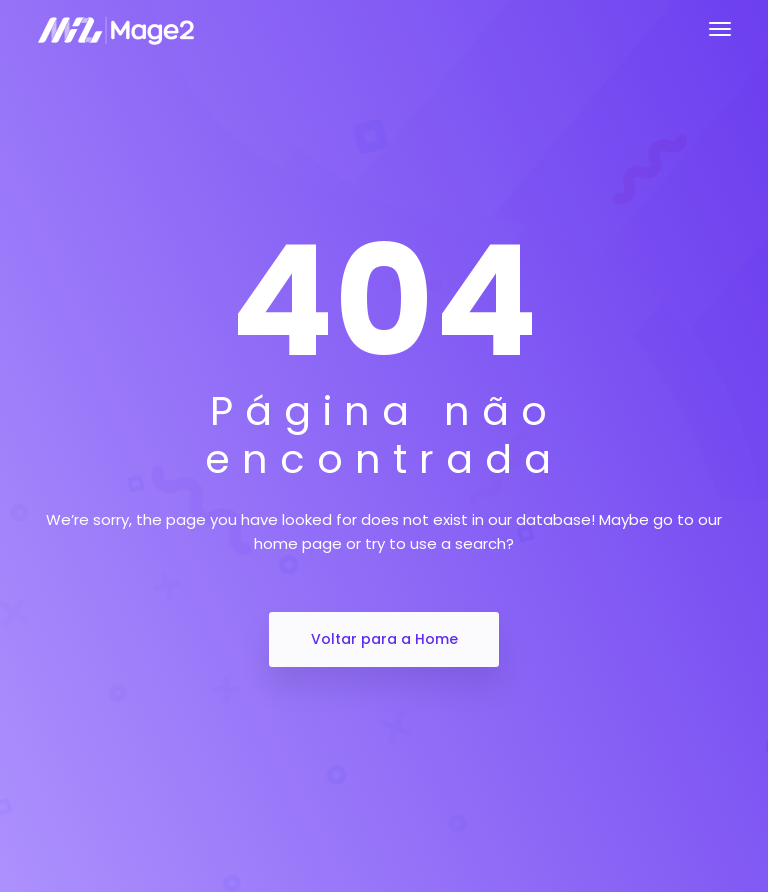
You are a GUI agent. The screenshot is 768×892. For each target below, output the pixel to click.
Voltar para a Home (384, 639)
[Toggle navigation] (720, 29)
